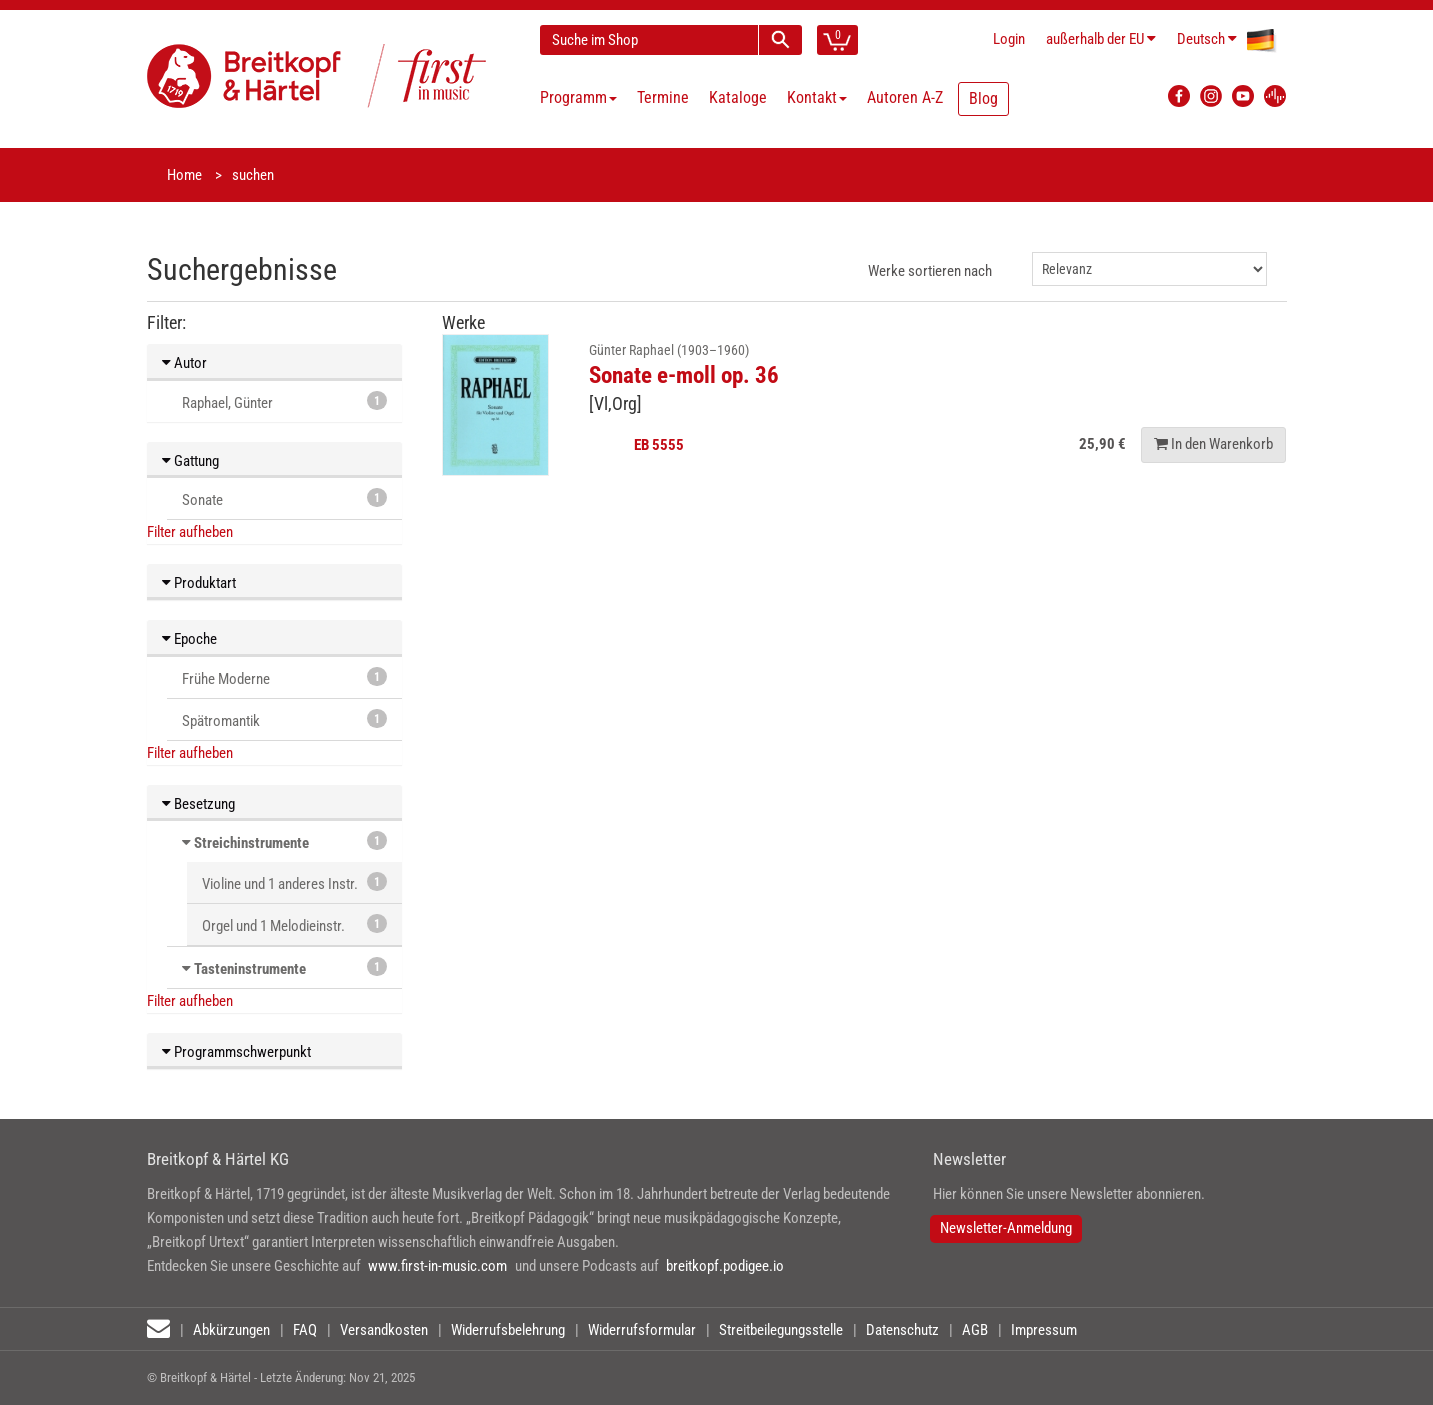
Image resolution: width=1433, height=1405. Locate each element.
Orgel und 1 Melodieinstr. (294, 924)
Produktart (199, 583)
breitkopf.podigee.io (725, 1266)
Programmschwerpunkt (236, 1052)
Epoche (189, 639)
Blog (983, 98)
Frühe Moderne (284, 677)
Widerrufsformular (642, 1330)
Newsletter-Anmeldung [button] (1006, 1228)
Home (184, 175)
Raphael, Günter (284, 401)
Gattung (190, 461)
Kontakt (817, 97)
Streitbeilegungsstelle (781, 1330)
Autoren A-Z (905, 97)
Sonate (284, 498)
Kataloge (738, 97)
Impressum (1044, 1330)
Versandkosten (384, 1330)
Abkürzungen (231, 1330)
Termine (663, 97)
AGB (975, 1330)
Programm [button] (578, 97)
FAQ (305, 1330)
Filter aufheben (190, 532)
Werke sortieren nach (930, 271)
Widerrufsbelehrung (508, 1330)
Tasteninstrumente (250, 969)
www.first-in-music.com (437, 1266)
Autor (184, 363)
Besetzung (198, 804)
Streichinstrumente (251, 843)
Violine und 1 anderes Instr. (294, 882)
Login (1009, 39)
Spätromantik (284, 719)
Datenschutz (902, 1330)
